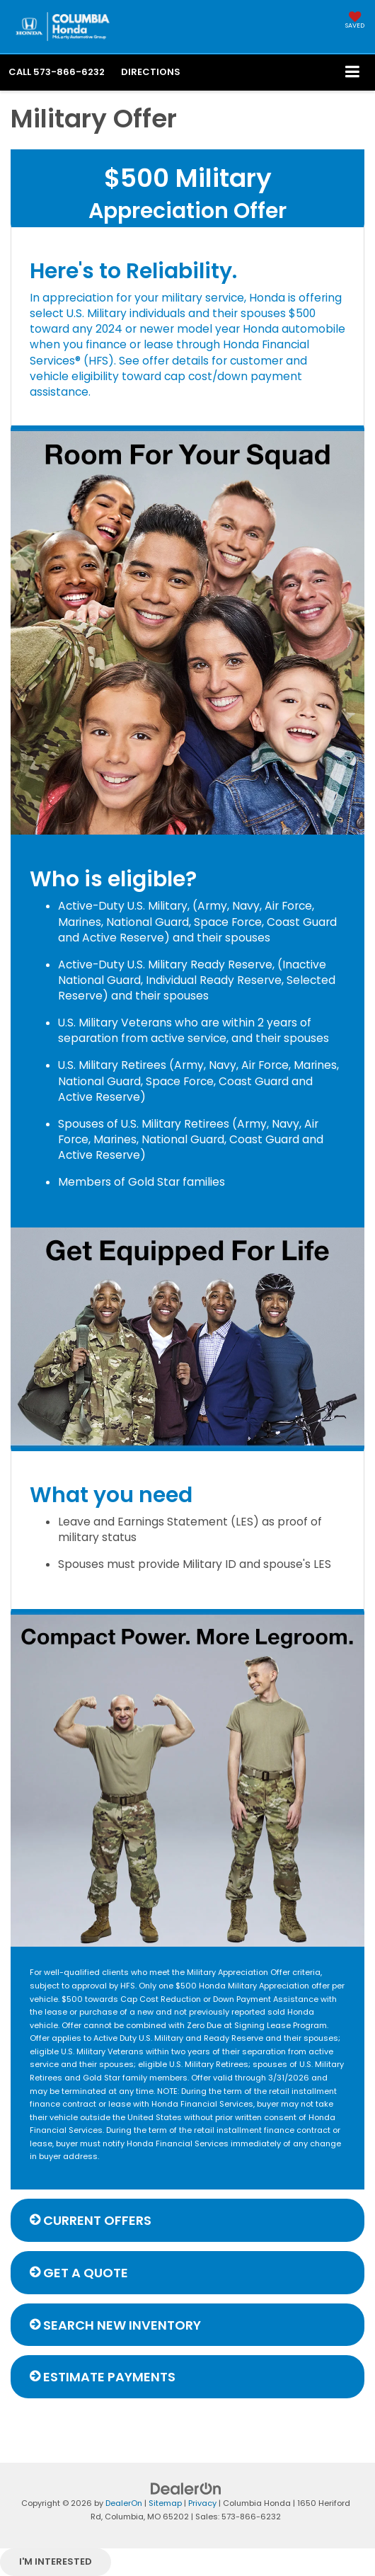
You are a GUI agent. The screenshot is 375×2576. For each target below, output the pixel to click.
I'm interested (55, 2561)
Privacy (202, 2503)
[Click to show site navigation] (352, 73)
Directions (150, 72)
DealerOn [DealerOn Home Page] (123, 2503)
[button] (56, 72)
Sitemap (165, 2503)
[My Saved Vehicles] (354, 21)
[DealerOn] (186, 2488)
